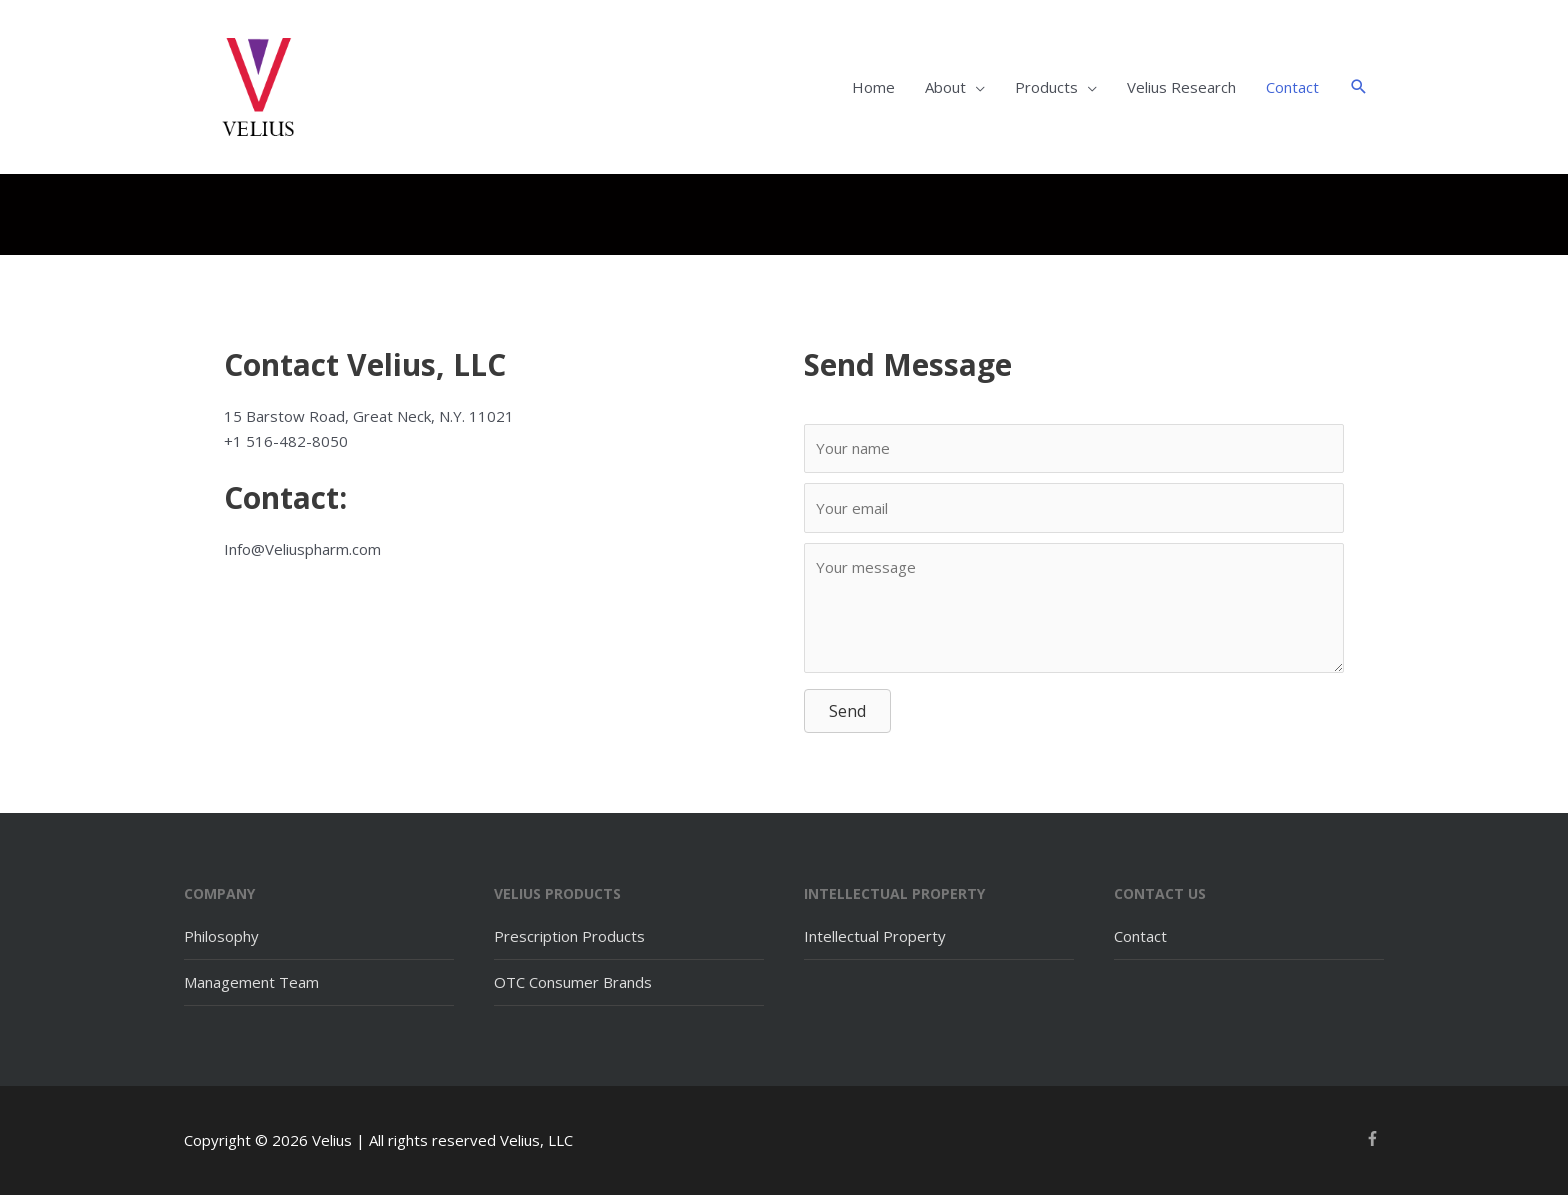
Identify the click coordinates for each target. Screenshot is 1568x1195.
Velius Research (1181, 87)
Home (873, 87)
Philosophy (221, 936)
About (945, 87)
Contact (1292, 87)
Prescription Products (569, 936)
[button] (1359, 87)
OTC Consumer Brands (573, 982)
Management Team (251, 982)
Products (1046, 87)
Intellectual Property (875, 936)
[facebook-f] (1375, 1138)
